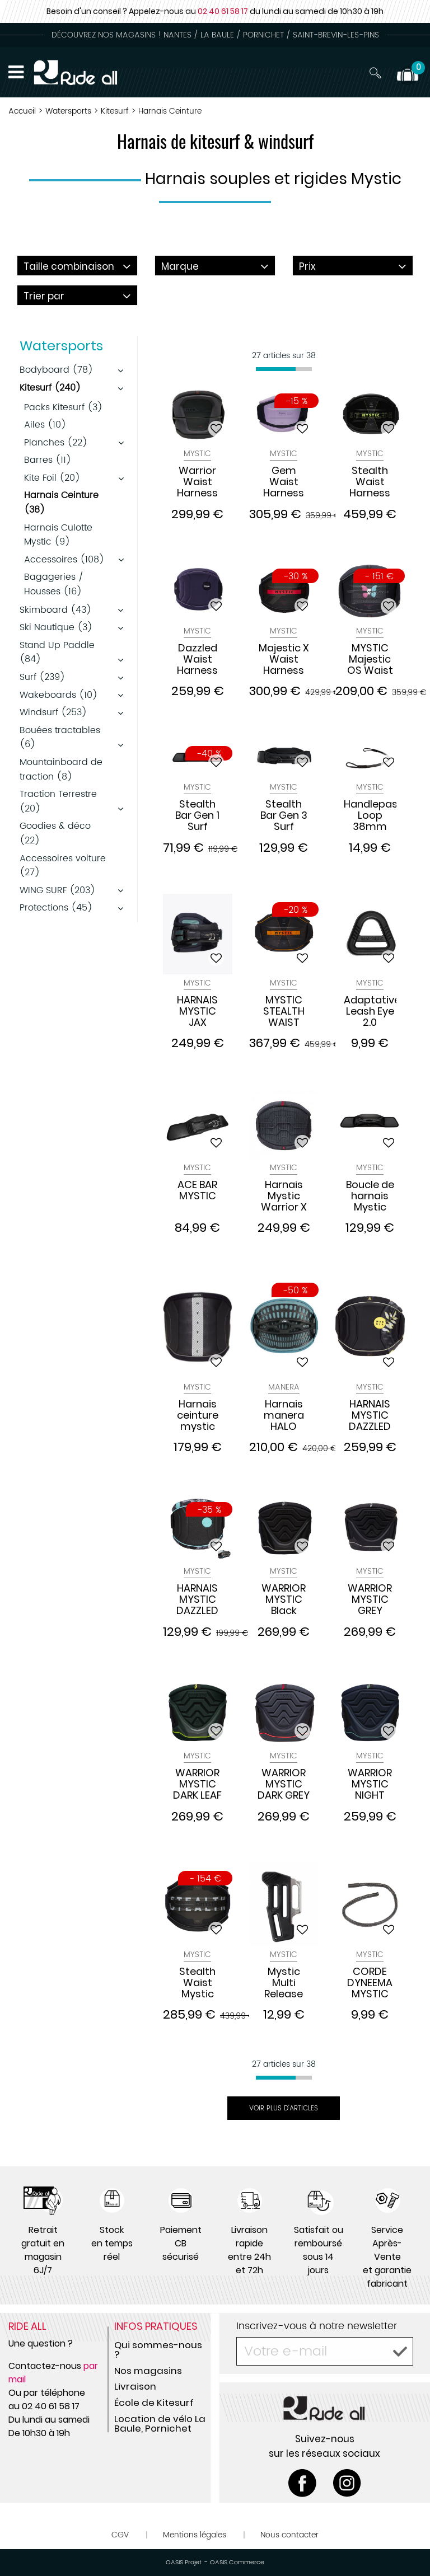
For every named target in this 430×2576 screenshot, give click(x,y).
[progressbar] (284, 369)
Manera (284, 1387)
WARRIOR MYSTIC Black (283, 1599)
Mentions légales (194, 2534)
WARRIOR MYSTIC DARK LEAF (197, 1784)
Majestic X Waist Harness (284, 659)
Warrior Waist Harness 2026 (197, 482)
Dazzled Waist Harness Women (197, 659)
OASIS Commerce (237, 2562)
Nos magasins (148, 2370)
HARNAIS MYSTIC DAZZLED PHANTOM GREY (197, 1599)
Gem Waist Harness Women (283, 482)
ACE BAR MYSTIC (197, 1191)
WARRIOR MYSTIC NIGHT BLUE (370, 1784)
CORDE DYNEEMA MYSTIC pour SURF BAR (370, 1983)
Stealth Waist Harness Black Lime (370, 482)
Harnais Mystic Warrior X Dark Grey (283, 1196)
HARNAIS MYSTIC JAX (197, 1011)
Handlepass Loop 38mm (370, 815)
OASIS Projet (184, 2562)
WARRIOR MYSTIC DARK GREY (284, 1784)
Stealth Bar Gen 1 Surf (197, 815)
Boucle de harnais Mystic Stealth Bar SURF (370, 1196)
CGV (120, 2534)
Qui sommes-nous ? (158, 2349)
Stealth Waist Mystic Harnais (198, 1983)
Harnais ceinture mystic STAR (197, 1415)
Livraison (135, 2386)
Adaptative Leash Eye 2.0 (370, 1011)
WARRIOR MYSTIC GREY (370, 1599)
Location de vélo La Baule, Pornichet (159, 2423)
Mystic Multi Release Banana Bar (283, 1983)
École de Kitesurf (154, 2402)
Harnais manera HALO (284, 1415)
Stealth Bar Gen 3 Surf (283, 815)
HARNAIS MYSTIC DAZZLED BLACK (370, 1415)
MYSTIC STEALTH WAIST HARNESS (283, 1011)
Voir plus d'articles (283, 2108)
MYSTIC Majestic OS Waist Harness (370, 659)
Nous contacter (289, 2534)
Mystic (197, 453)
